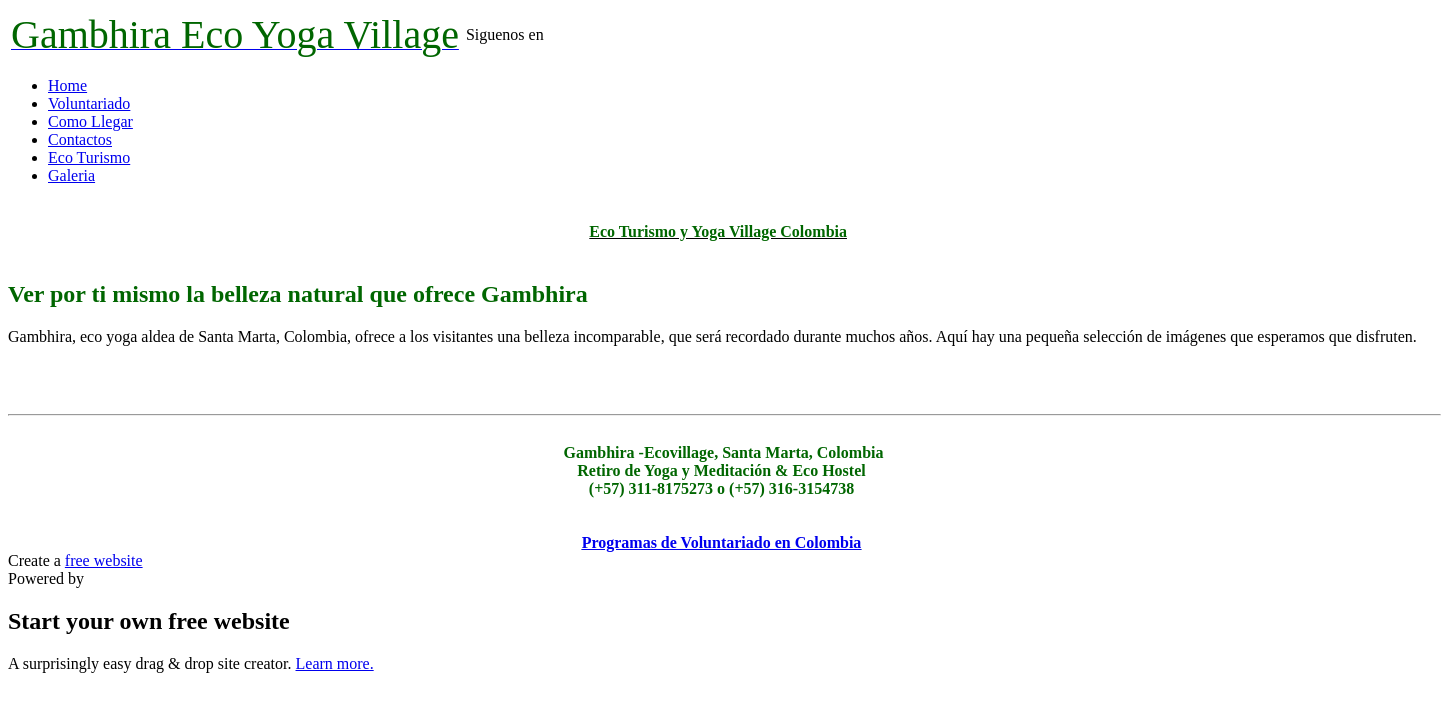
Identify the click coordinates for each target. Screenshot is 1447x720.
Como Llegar (90, 121)
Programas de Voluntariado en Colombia (722, 542)
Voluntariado (89, 103)
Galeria (71, 175)
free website (104, 560)
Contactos (80, 139)
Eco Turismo (89, 157)
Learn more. (335, 663)
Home (67, 85)
